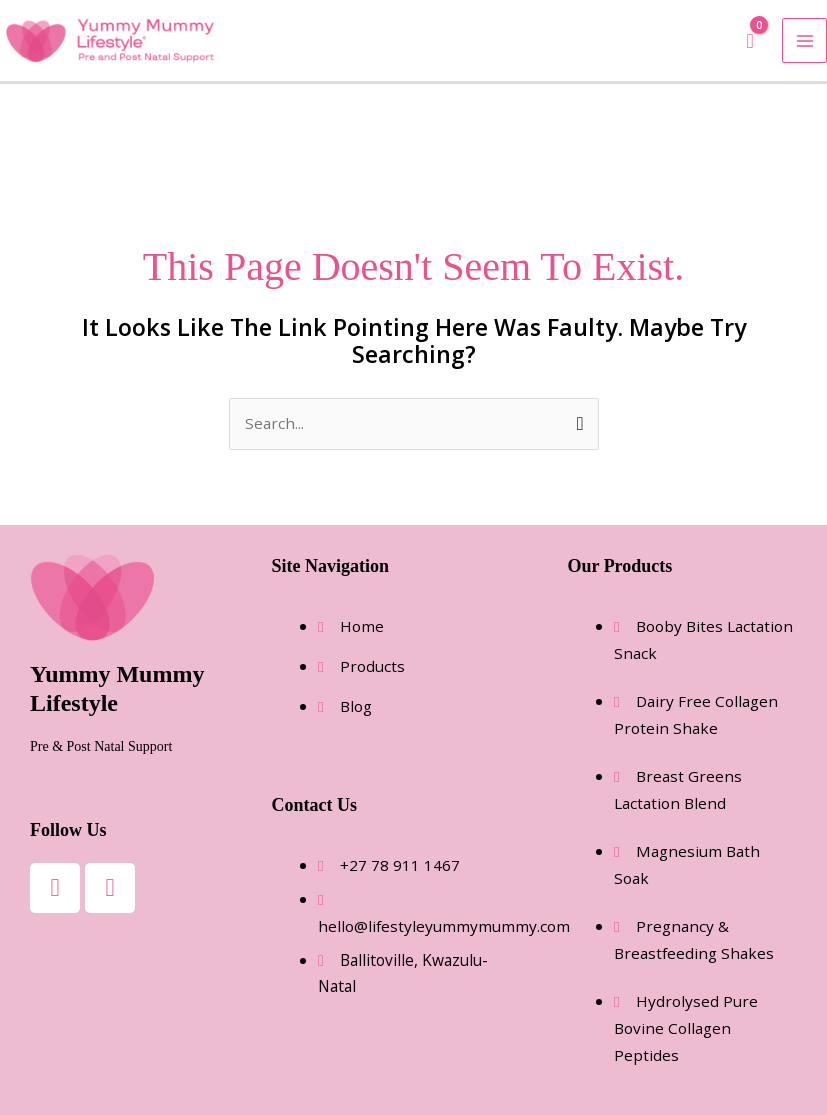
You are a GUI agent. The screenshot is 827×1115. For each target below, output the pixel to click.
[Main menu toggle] (804, 40)
